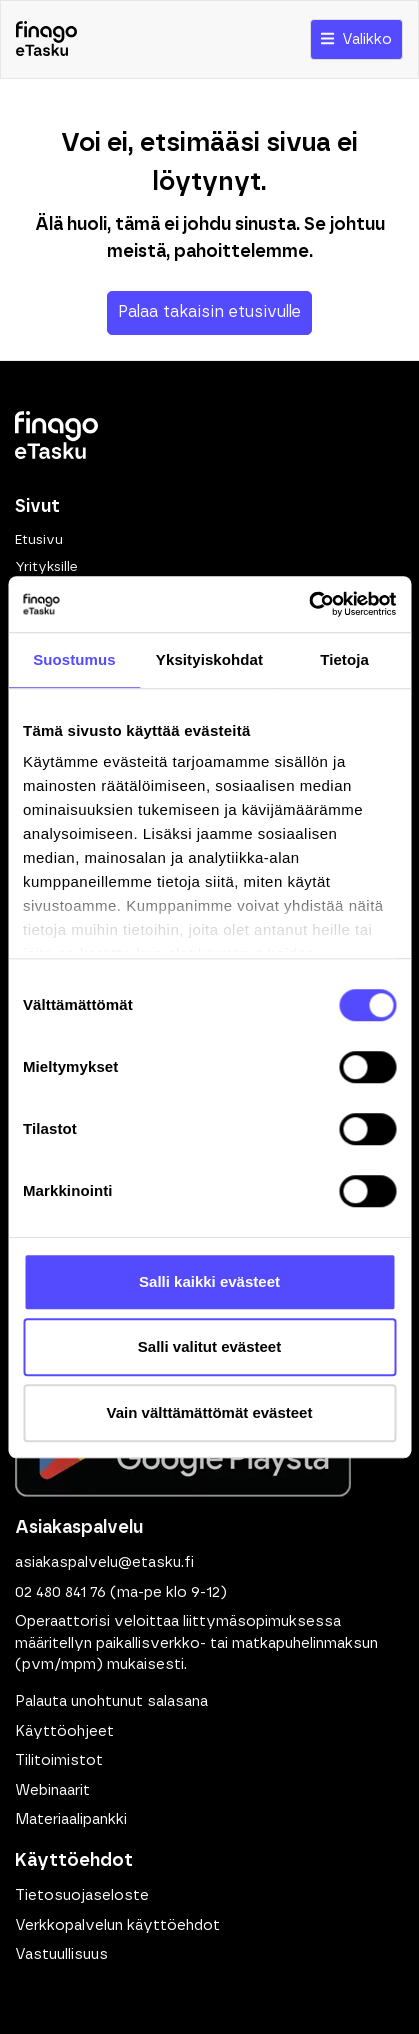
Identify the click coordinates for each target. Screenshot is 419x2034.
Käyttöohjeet (64, 1731)
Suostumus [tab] (74, 659)
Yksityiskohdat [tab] (209, 659)
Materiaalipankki (71, 1819)
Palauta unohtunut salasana (111, 1701)
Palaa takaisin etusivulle (209, 312)
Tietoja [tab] (344, 659)
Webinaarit (52, 1790)
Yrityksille (46, 567)
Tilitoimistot (59, 1760)
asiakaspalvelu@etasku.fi (104, 1562)
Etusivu (39, 540)
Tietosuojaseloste (82, 1895)
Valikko (356, 39)
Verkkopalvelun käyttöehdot (117, 1925)
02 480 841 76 (60, 1592)
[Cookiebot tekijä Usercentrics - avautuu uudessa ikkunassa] (308, 604)
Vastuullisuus (61, 1954)
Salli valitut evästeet (209, 1346)
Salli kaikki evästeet (209, 1281)
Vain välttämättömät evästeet (210, 1412)
